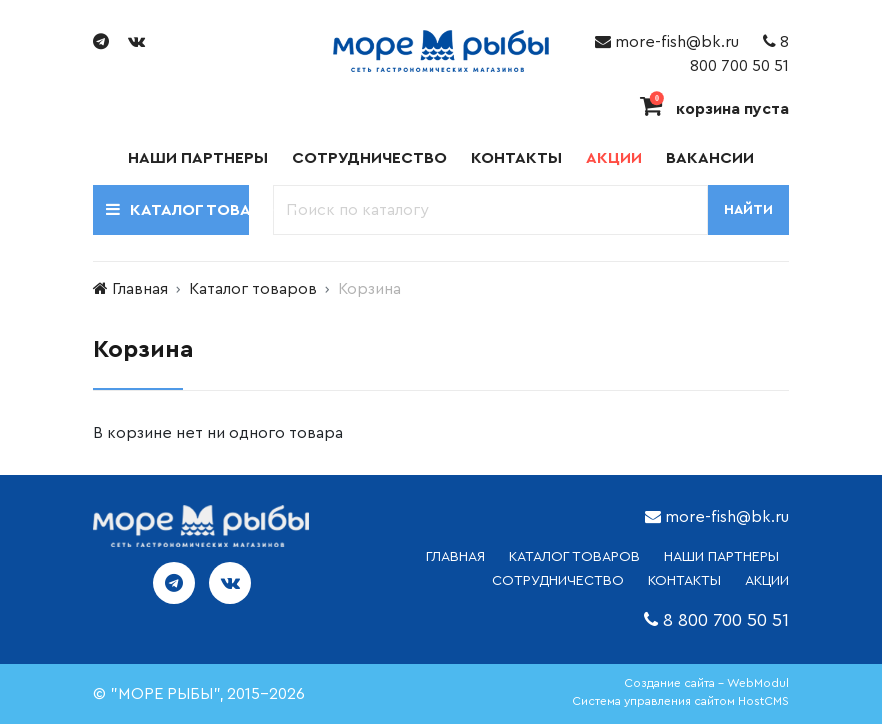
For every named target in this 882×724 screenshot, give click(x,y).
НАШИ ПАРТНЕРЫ (721, 557)
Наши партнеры (198, 158)
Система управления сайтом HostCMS (680, 701)
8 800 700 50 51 (726, 620)
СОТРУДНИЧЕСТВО (558, 581)
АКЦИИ (767, 581)
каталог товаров (574, 557)
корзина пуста (714, 109)
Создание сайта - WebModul (706, 683)
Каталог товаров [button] (177, 209)
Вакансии (710, 158)
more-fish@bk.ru (667, 42)
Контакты (516, 158)
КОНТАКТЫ (684, 581)
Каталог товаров (253, 289)
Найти (748, 210)
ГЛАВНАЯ (455, 557)
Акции (614, 158)
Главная (140, 289)
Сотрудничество (369, 158)
